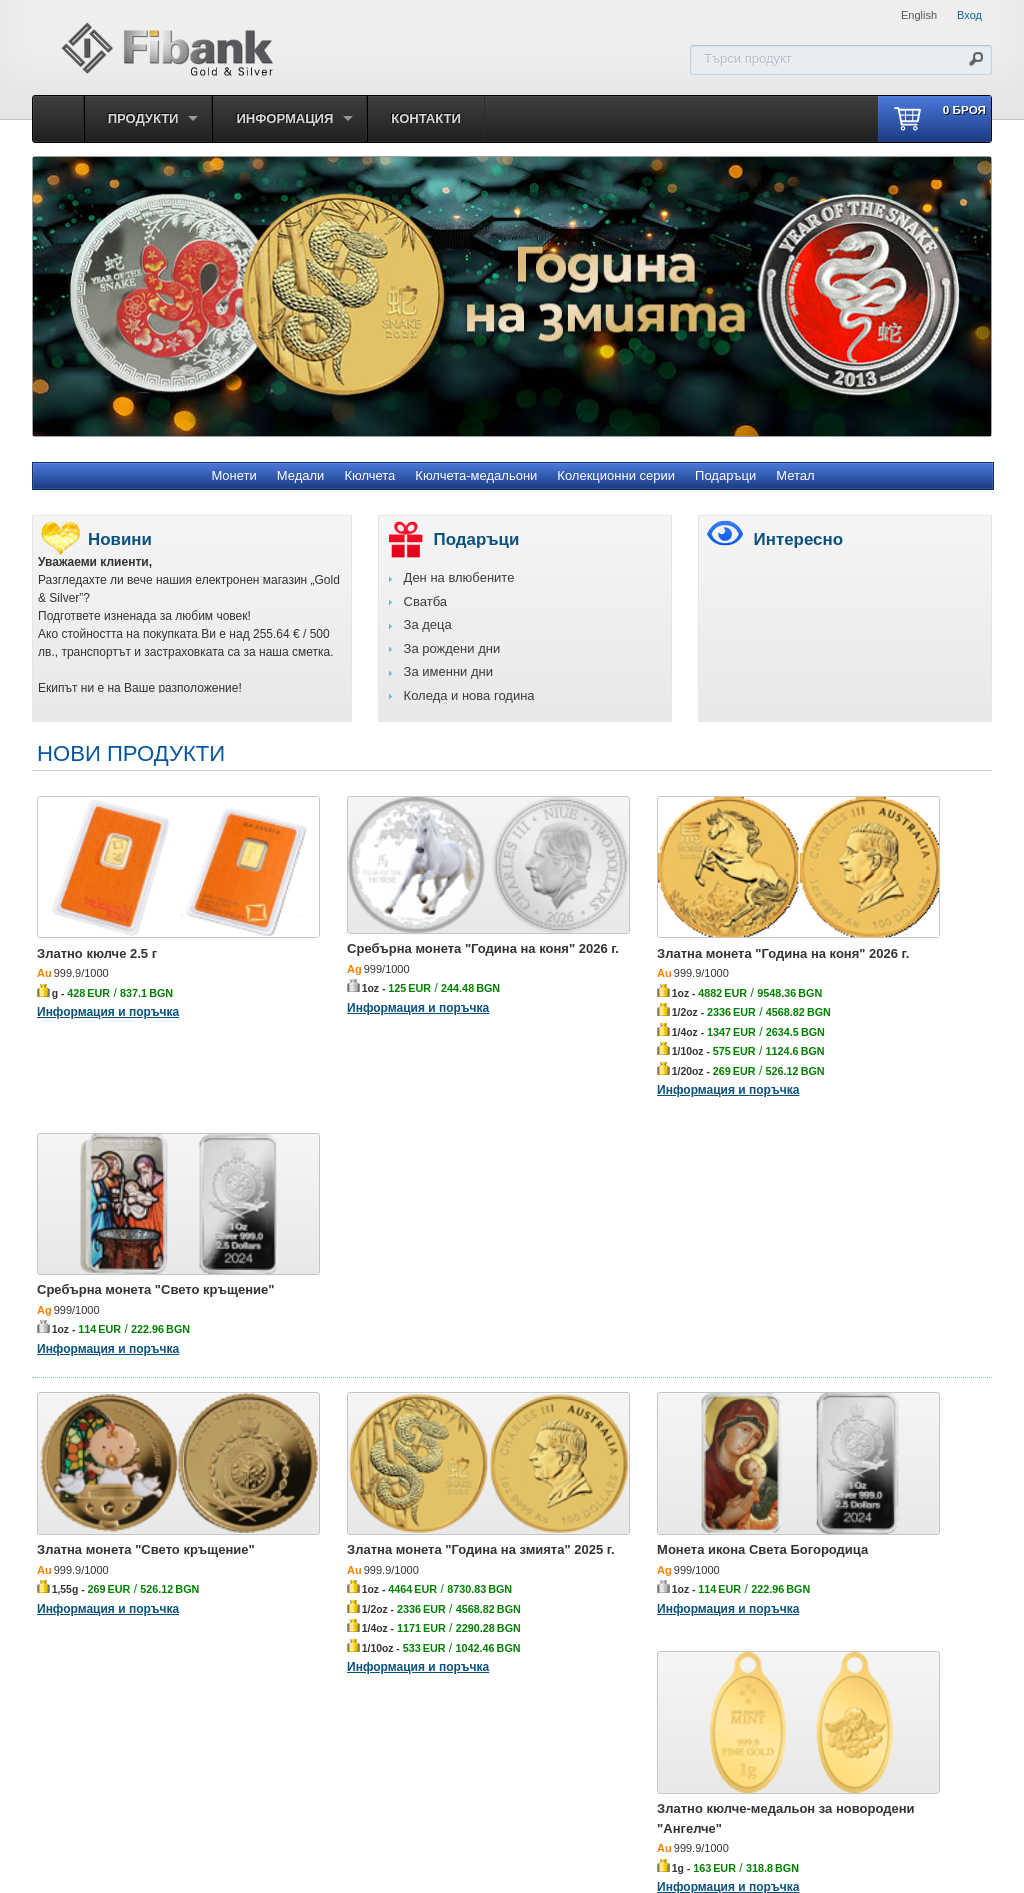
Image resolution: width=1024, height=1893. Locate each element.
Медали (301, 475)
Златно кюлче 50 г (815, 1593)
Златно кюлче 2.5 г (97, 918)
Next (992, 296)
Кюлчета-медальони (476, 475)
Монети (233, 475)
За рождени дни (452, 648)
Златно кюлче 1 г (331, 1593)
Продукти (143, 118)
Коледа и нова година (469, 695)
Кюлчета (369, 475)
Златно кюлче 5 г (91, 1593)
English (919, 15)
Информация (284, 118)
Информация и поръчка (108, 977)
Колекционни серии (616, 475)
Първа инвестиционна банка (423, 1786)
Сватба (425, 601)
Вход (969, 15)
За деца (428, 624)
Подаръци (725, 475)
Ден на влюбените (459, 577)
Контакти (426, 118)
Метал (795, 475)
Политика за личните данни (603, 1786)
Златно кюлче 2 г (571, 1593)
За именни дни (448, 671)
